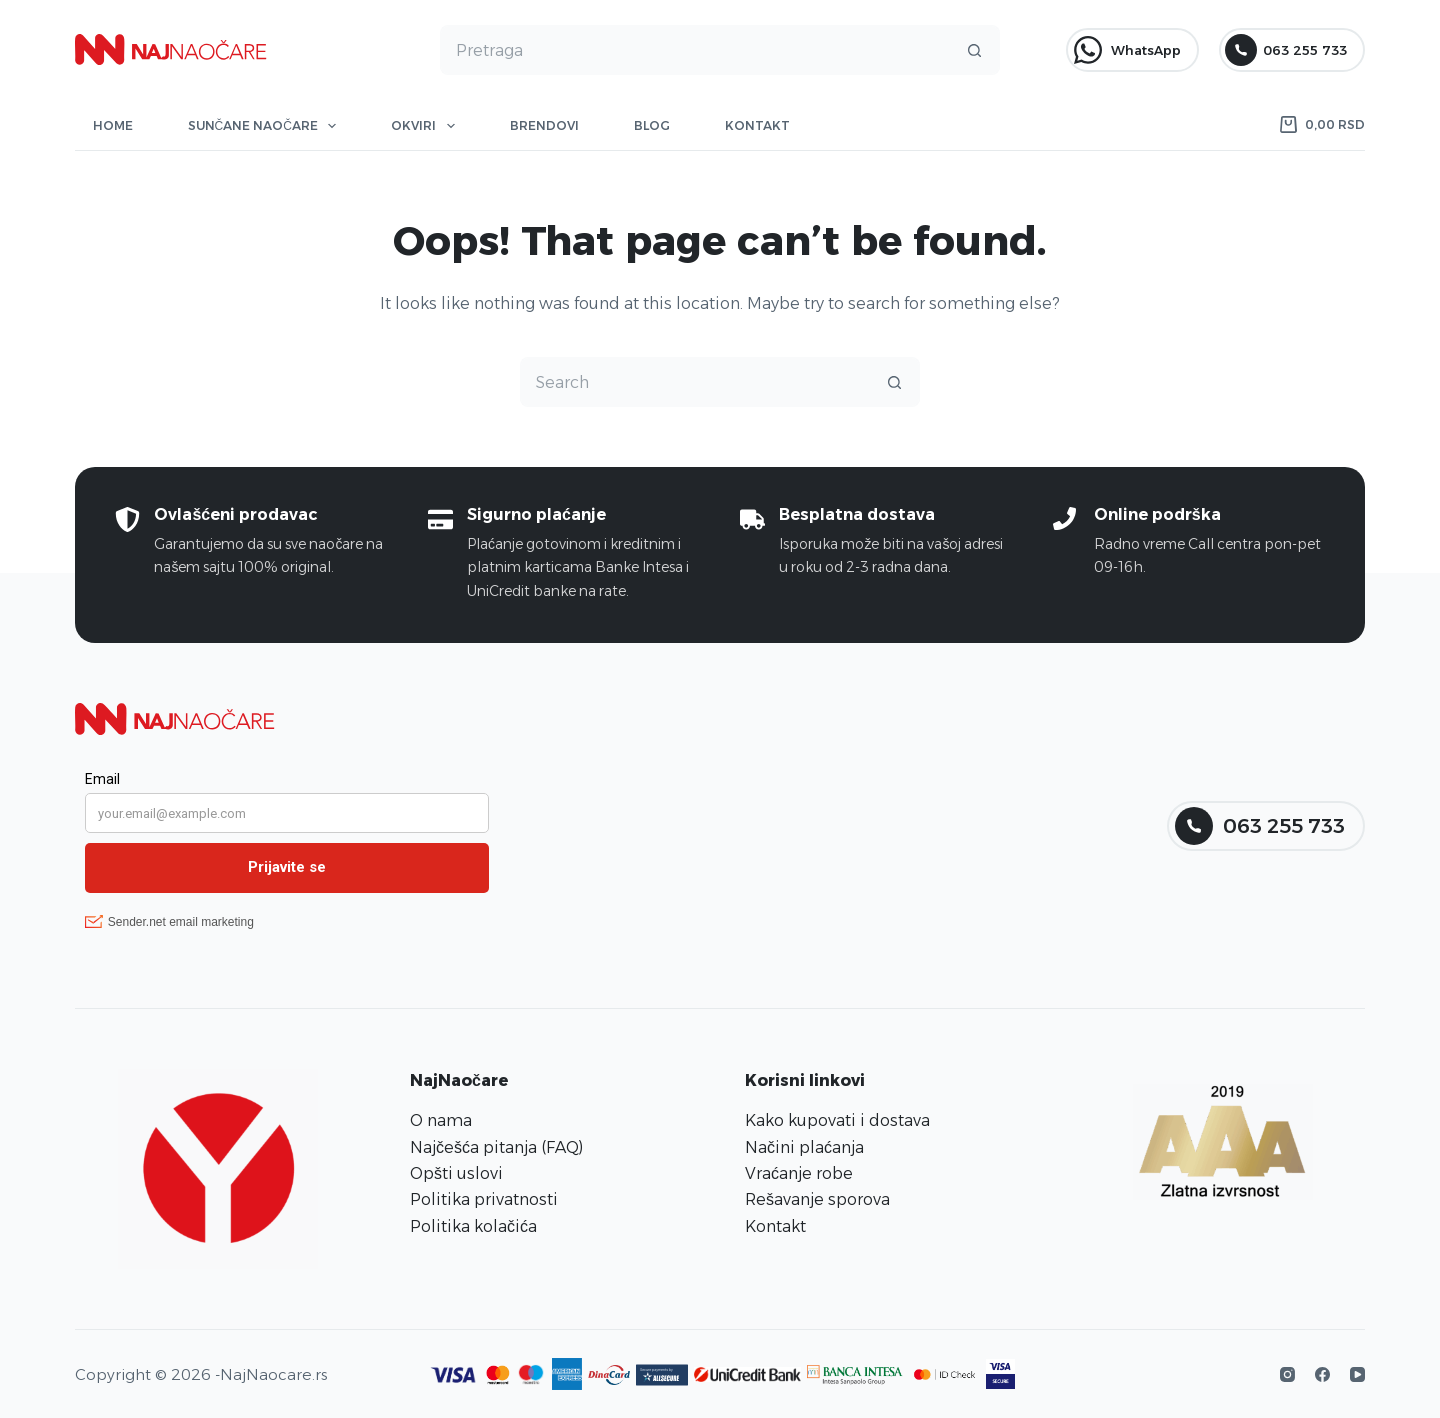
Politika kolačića (473, 1226)
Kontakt (757, 125)
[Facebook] (1322, 1374)
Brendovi (544, 125)
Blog (652, 125)
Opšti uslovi (456, 1173)
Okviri (426, 126)
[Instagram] (1287, 1374)
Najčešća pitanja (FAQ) (496, 1147)
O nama (441, 1120)
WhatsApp (1126, 50)
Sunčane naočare (266, 126)
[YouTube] (1357, 1374)
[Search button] (975, 50)
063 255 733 (1286, 50)
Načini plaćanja (804, 1147)
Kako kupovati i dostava (837, 1120)
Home (113, 125)
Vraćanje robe (799, 1173)
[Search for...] (695, 50)
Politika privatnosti (484, 1199)
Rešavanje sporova (817, 1199)
